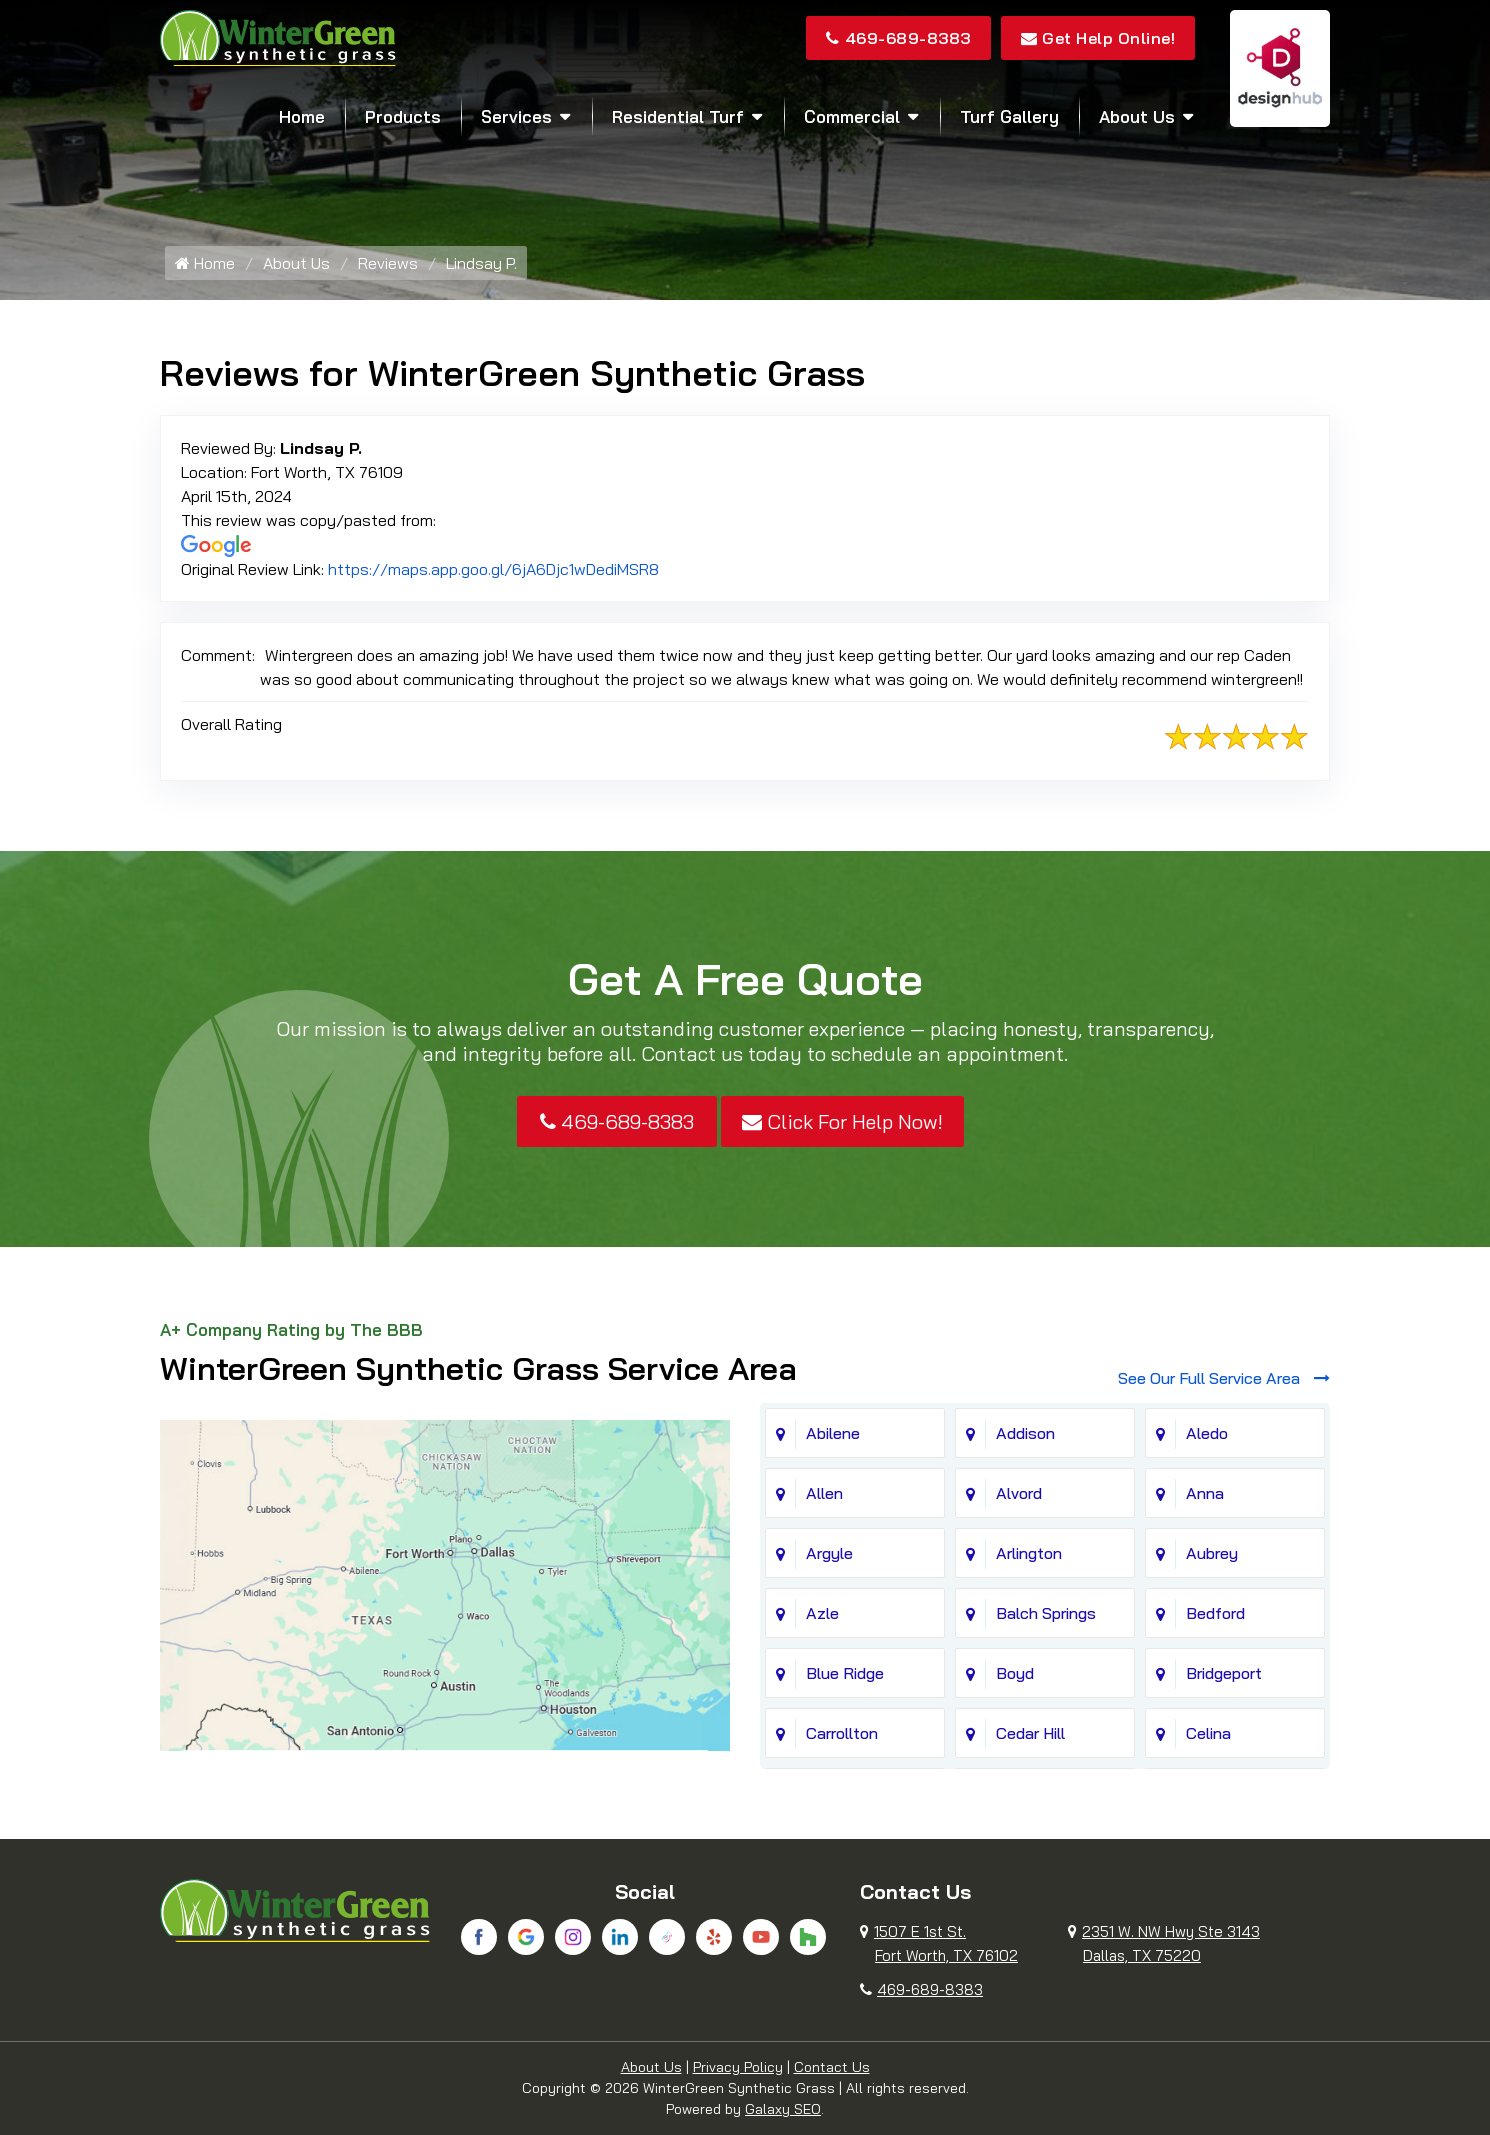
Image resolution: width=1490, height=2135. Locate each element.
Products (403, 116)
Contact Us (832, 2067)
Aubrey (1212, 1553)
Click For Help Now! (842, 1121)
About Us (1137, 116)
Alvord (1019, 1493)
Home (302, 116)
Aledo (1207, 1433)
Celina (1208, 1733)
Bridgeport (1224, 1673)
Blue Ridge (845, 1673)
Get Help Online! (1098, 38)
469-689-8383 (898, 38)
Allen (824, 1493)
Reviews (388, 263)
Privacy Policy (738, 2067)
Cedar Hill (1030, 1733)
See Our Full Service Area (1224, 1378)
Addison (1025, 1433)
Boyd (1015, 1673)
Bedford (1215, 1613)
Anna (1205, 1493)
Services (516, 116)
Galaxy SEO (783, 2109)
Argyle (829, 1553)
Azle (822, 1613)
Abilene (833, 1433)
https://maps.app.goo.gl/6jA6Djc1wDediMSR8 (493, 569)
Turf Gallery (1009, 116)
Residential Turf (678, 116)
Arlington (1029, 1553)
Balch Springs (1046, 1613)
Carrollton (842, 1733)
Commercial (852, 116)
